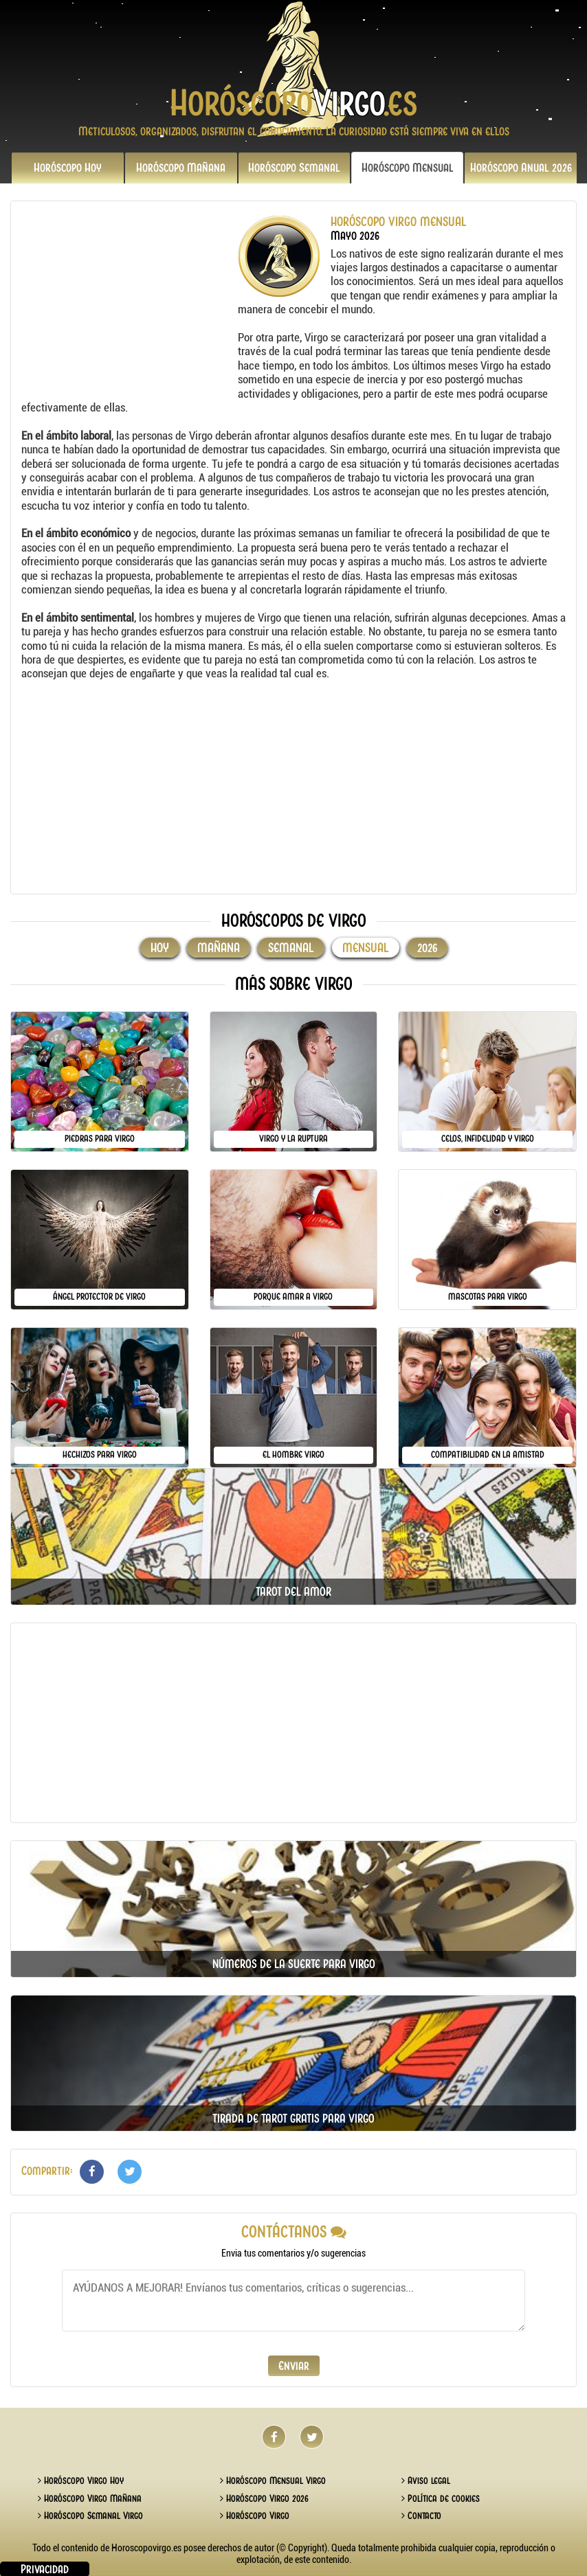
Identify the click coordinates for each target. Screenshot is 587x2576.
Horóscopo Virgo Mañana (90, 2498)
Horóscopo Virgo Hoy (81, 2480)
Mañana (180, 167)
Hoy (68, 167)
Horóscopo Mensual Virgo (273, 2480)
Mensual (408, 167)
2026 (521, 167)
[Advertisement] (127, 301)
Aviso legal (425, 2480)
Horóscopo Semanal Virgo (90, 2515)
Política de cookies (440, 2498)
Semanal (294, 167)
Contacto (421, 2515)
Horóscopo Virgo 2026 (264, 2498)
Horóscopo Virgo (254, 2515)
